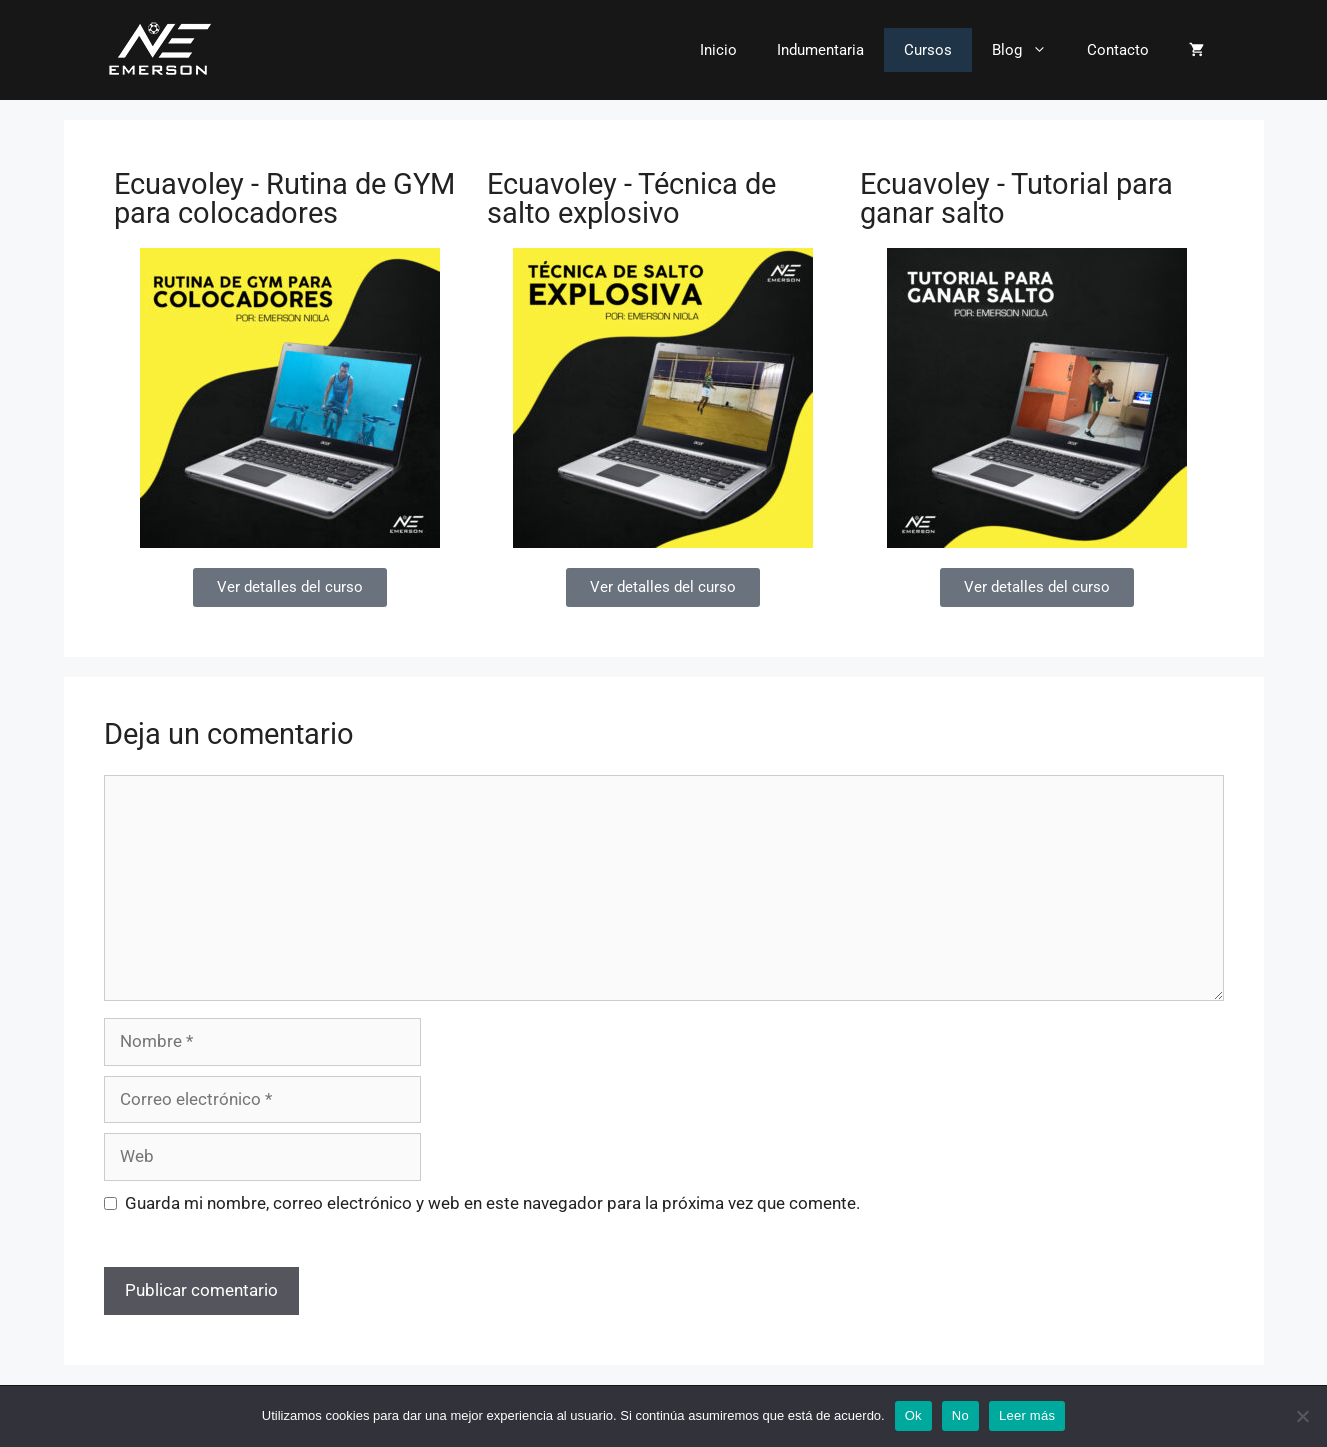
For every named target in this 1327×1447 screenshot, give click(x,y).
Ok (913, 1415)
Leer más (1027, 1415)
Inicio (718, 50)
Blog (1029, 50)
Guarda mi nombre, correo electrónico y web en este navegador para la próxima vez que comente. (492, 1203)
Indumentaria (820, 50)
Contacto (1118, 50)
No (960, 1415)
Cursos (928, 50)
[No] (1302, 1416)
